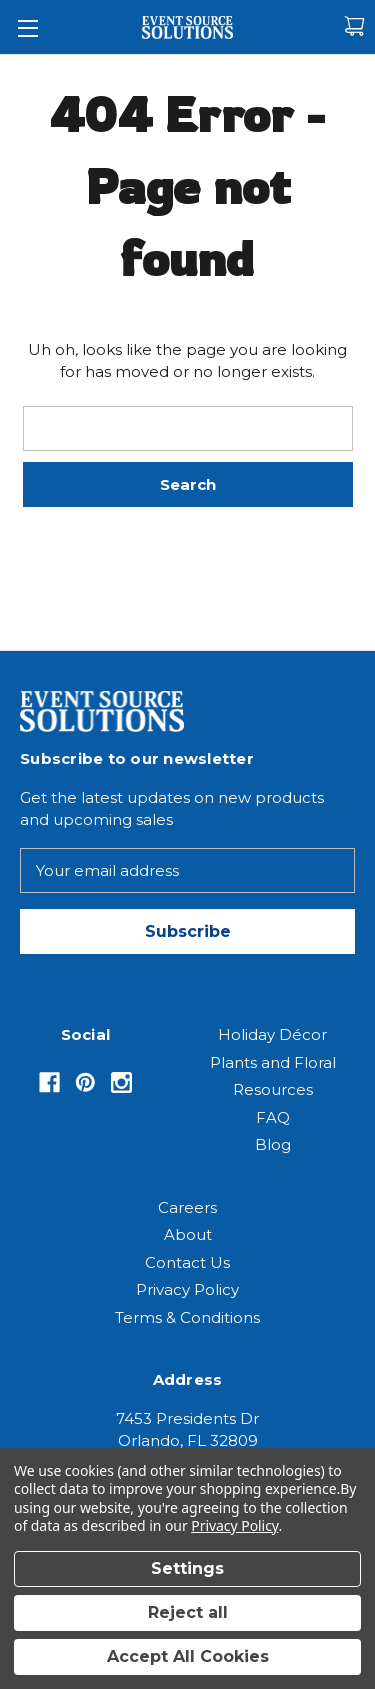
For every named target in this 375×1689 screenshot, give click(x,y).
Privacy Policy (187, 1289)
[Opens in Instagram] (121, 1082)
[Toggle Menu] (27, 27)
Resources (273, 1089)
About (188, 1234)
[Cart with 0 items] (354, 26)
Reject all (188, 1612)
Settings (187, 1568)
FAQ (273, 1117)
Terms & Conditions (187, 1317)
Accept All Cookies (188, 1656)
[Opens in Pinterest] (85, 1082)
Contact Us (187, 1262)
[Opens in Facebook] (49, 1082)
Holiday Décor (272, 1034)
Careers (187, 1207)
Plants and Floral (273, 1062)
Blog (273, 1144)
